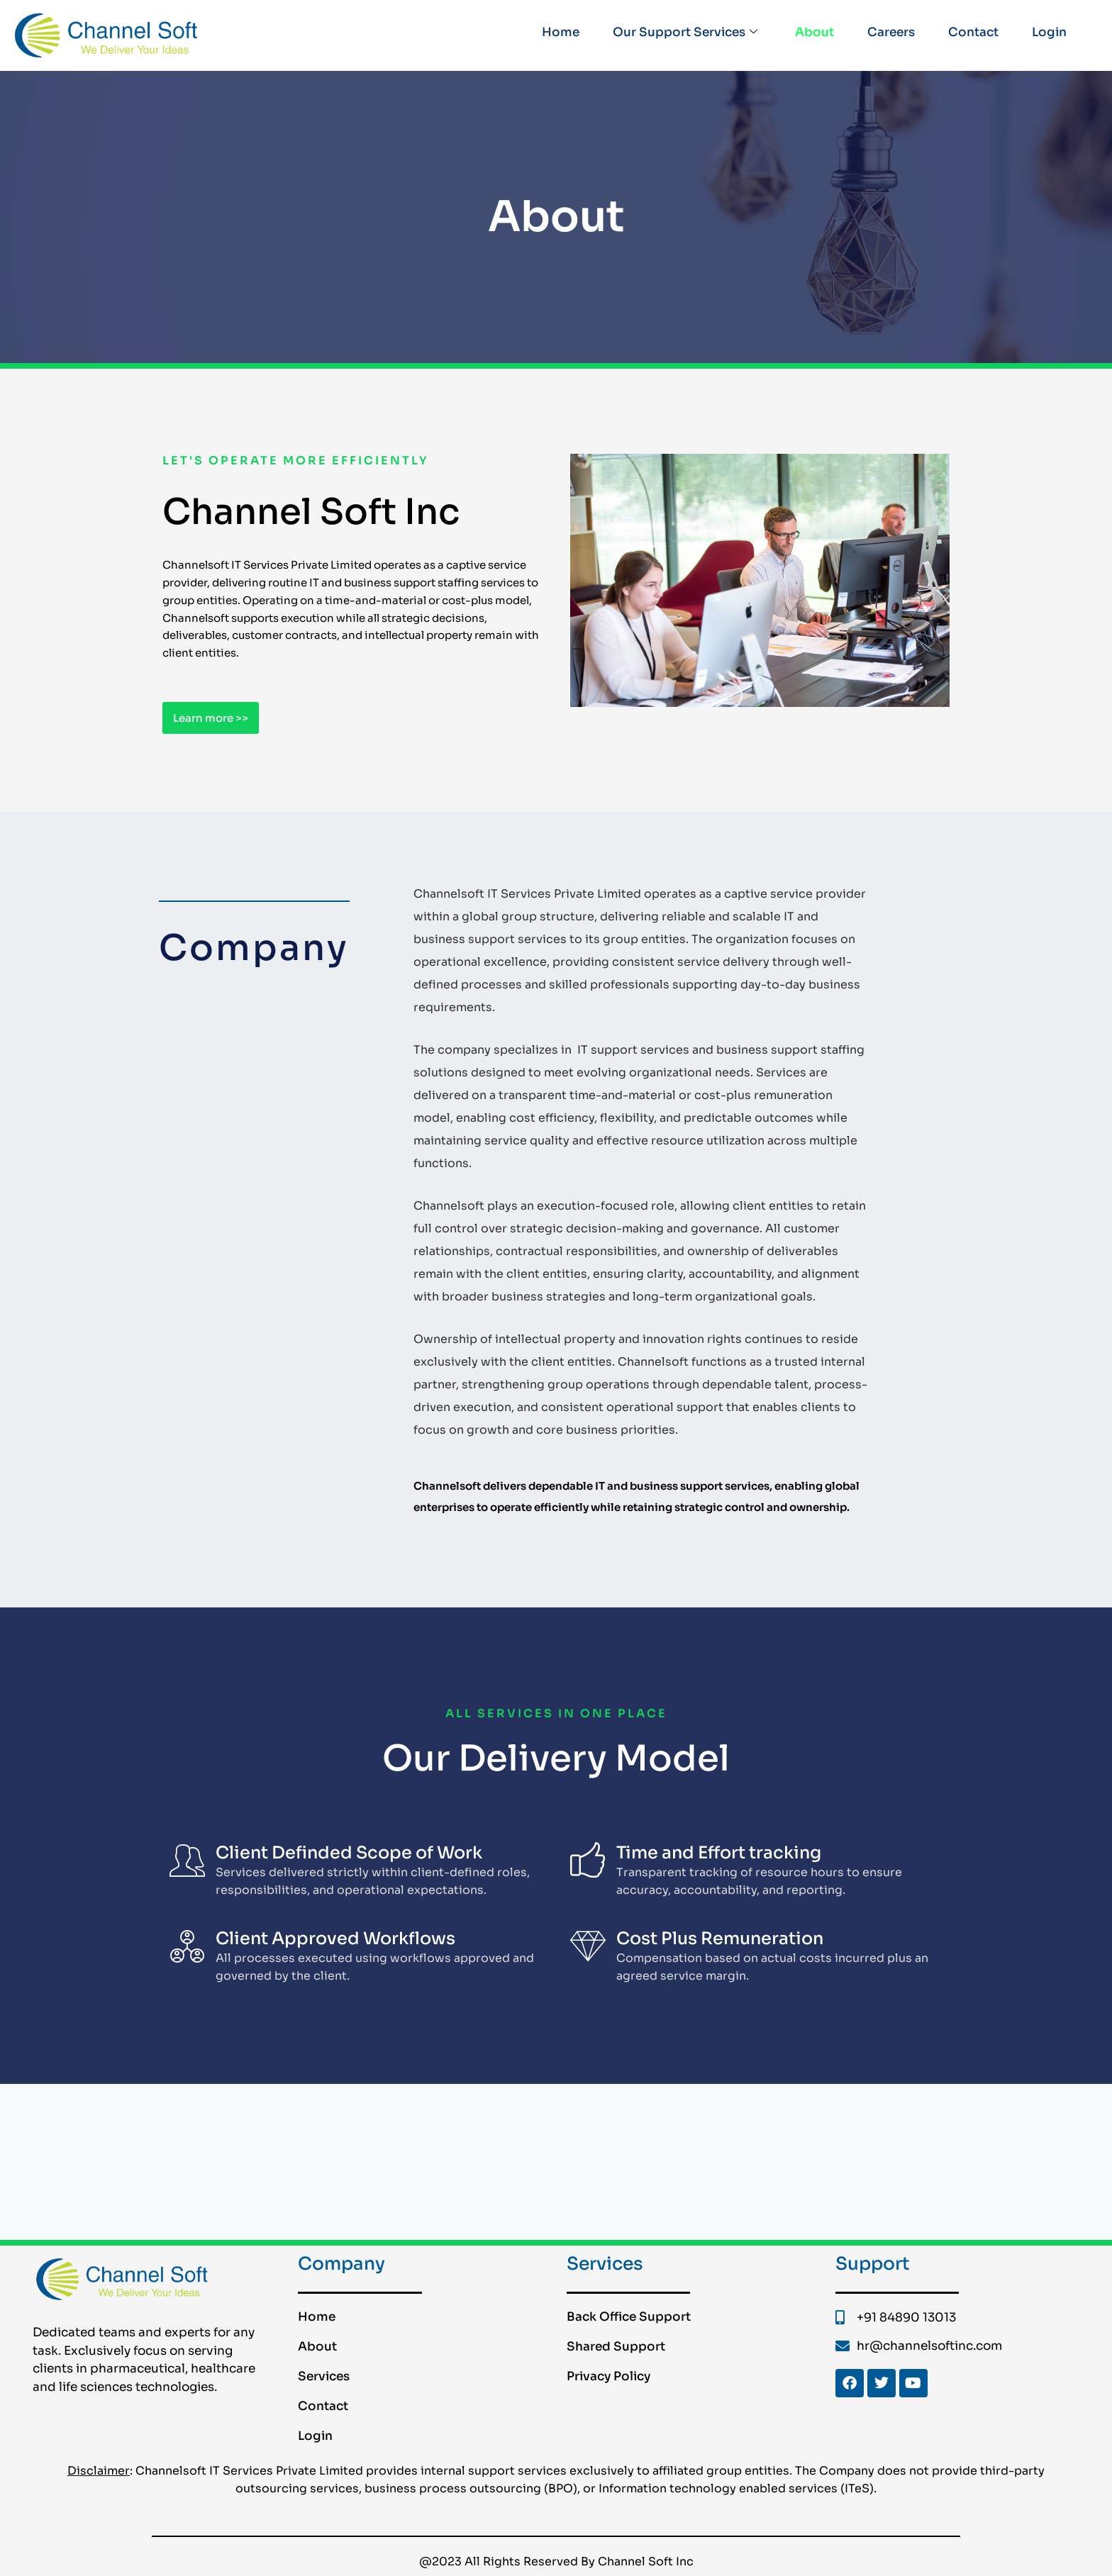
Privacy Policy (608, 2376)
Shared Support (616, 2346)
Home (550, 34)
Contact (971, 34)
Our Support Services (676, 35)
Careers (887, 34)
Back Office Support (629, 2316)
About (808, 34)
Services (324, 2376)
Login (1049, 34)
